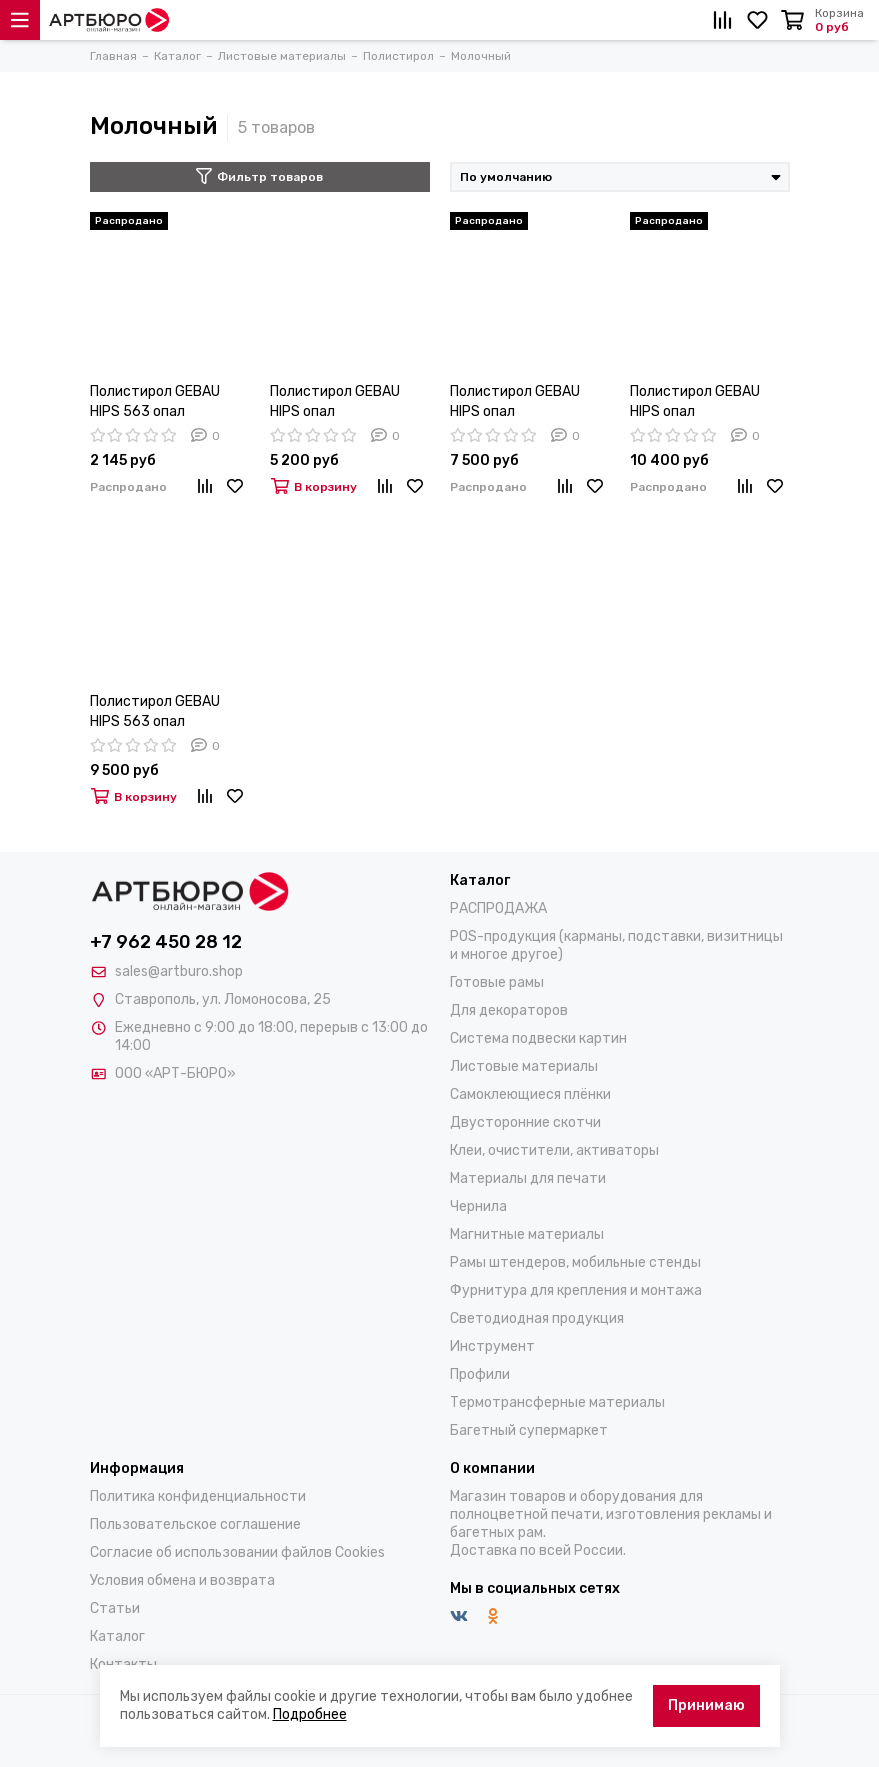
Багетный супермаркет (529, 1430)
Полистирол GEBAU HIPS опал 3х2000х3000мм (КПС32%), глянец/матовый (515, 402)
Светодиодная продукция (537, 1318)
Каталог (117, 1636)
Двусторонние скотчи (525, 1122)
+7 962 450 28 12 (166, 942)
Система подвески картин (538, 1038)
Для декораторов (509, 1010)
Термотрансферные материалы (557, 1402)
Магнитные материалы (527, 1234)
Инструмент (492, 1346)
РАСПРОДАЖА (498, 908)
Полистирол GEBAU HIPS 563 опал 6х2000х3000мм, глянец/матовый (155, 712)
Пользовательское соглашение (195, 1524)
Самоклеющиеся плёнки (530, 1094)
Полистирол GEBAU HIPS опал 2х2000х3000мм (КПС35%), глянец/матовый (335, 402)
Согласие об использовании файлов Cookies (237, 1552)
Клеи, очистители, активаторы (554, 1150)
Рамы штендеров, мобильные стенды (575, 1262)
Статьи (115, 1608)
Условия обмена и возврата (182, 1580)
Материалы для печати (528, 1178)
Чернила (478, 1206)
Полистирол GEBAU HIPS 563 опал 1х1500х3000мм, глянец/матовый (155, 402)
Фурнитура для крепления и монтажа (576, 1290)
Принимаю (706, 1705)
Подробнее (310, 1714)
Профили (480, 1374)
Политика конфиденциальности (198, 1496)
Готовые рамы (497, 982)
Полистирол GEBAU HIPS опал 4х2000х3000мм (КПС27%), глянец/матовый (695, 402)
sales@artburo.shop (179, 971)
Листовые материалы (524, 1066)
